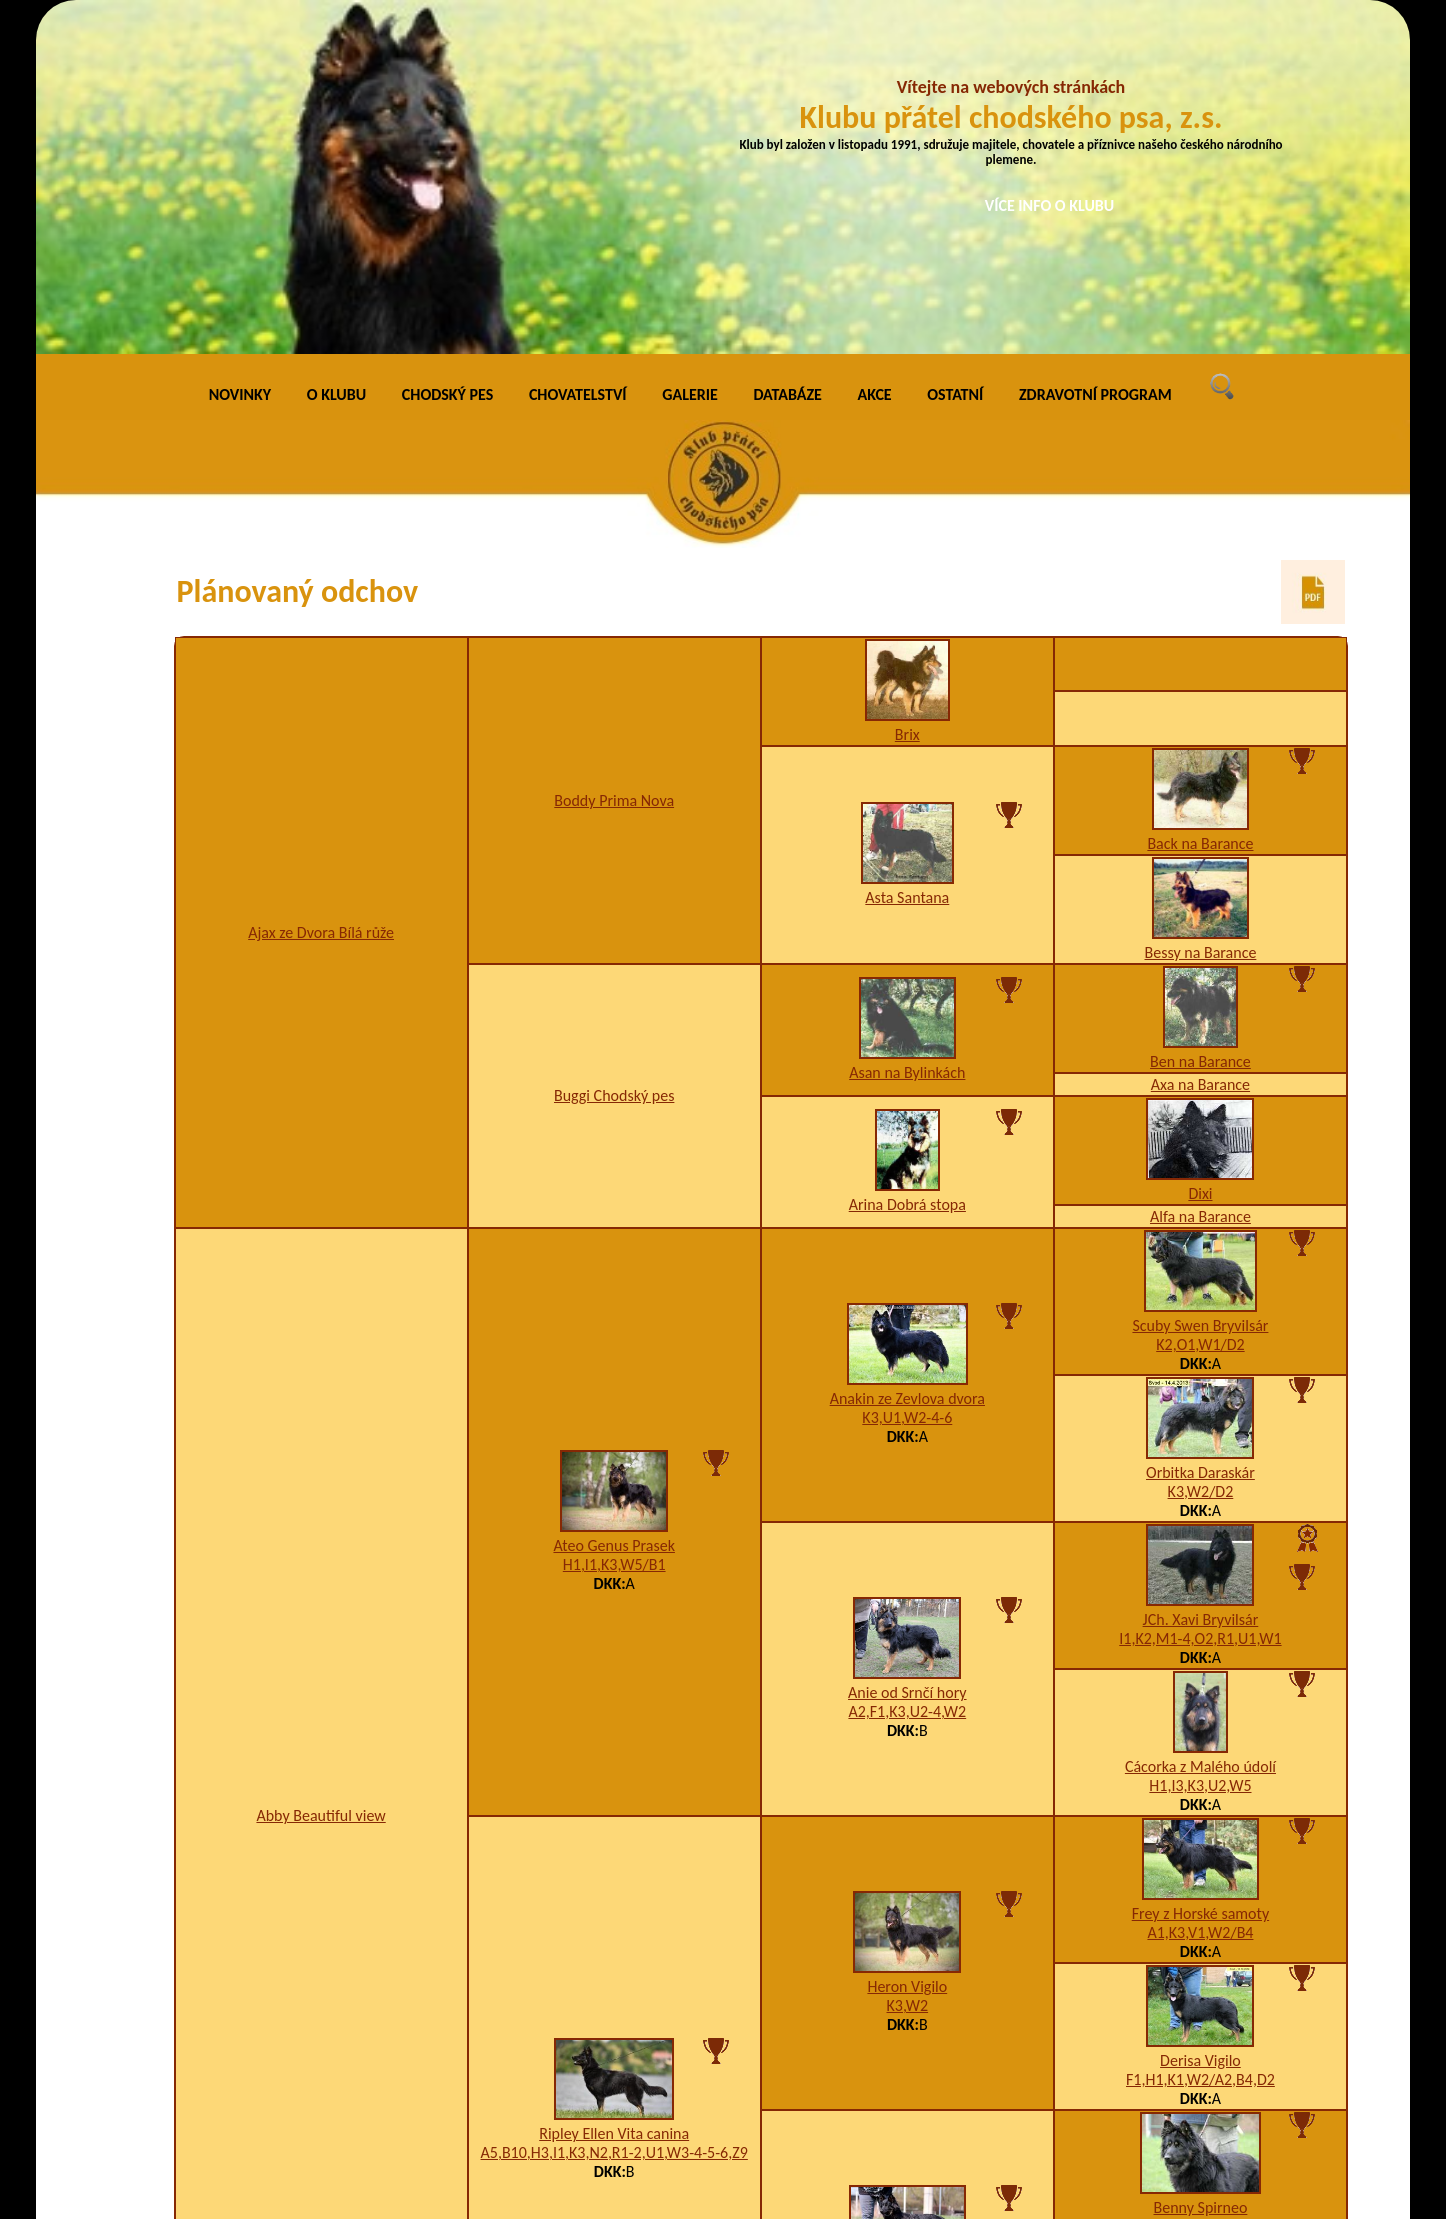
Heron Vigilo (907, 1651)
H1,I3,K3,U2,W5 (1200, 1449)
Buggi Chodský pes (614, 760)
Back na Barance (1200, 507)
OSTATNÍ (955, 59)
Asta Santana (907, 562)
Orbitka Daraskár (1200, 1136)
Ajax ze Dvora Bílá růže (321, 596)
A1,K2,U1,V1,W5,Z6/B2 (1200, 1890)
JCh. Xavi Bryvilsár (1201, 1283)
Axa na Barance (1200, 748)
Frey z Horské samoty (1200, 1577)
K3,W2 (908, 1670)
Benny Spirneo (1201, 1871)
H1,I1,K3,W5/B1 (614, 1229)
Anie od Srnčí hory (907, 1357)
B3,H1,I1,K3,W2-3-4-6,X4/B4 (907, 1964)
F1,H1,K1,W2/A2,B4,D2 (1200, 1743)
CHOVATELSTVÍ (578, 59)
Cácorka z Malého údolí (1200, 1430)
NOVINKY (240, 59)
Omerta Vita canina (907, 1945)
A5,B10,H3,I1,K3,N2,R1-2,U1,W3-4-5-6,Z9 (614, 1817)
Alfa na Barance (1200, 880)
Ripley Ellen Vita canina (614, 1798)
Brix (907, 398)
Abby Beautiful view (320, 1480)
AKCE (875, 59)
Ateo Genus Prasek (613, 1210)
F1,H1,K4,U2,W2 (1200, 2037)
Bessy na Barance (1201, 616)
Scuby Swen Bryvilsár (1200, 989)
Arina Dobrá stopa (907, 869)
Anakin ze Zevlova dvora (907, 1063)
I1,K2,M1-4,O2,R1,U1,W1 (1200, 1302)
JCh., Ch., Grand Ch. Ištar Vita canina (1200, 2018)
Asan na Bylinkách (907, 737)
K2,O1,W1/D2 (1200, 1008)
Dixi (1200, 857)
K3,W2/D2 (1201, 1155)
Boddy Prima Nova (614, 464)
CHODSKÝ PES (447, 59)
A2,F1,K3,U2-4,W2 (907, 1376)
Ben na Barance (1200, 725)
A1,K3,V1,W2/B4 (1200, 1596)
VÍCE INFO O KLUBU (1050, 205)
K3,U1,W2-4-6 (907, 1082)
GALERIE (690, 59)
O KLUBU (336, 59)
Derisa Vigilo (1200, 1724)
